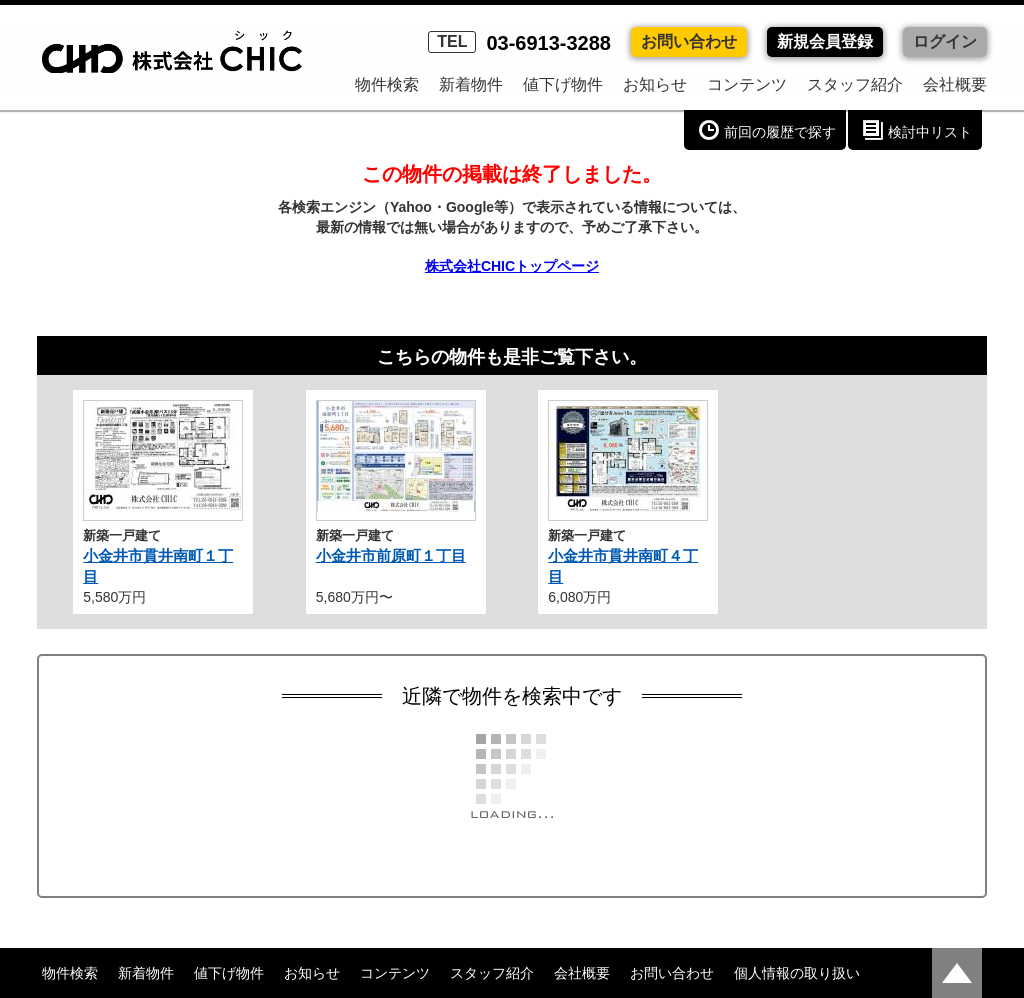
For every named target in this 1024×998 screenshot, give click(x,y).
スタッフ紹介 (855, 84)
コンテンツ (747, 84)
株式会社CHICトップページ (512, 266)
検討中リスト (930, 132)
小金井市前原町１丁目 (391, 555)
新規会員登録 (825, 41)
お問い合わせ (689, 41)
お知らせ (655, 84)
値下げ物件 (563, 84)
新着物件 (471, 84)
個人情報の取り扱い (797, 973)
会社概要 (955, 84)
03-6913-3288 (519, 43)
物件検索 (387, 84)
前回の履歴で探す (780, 132)
